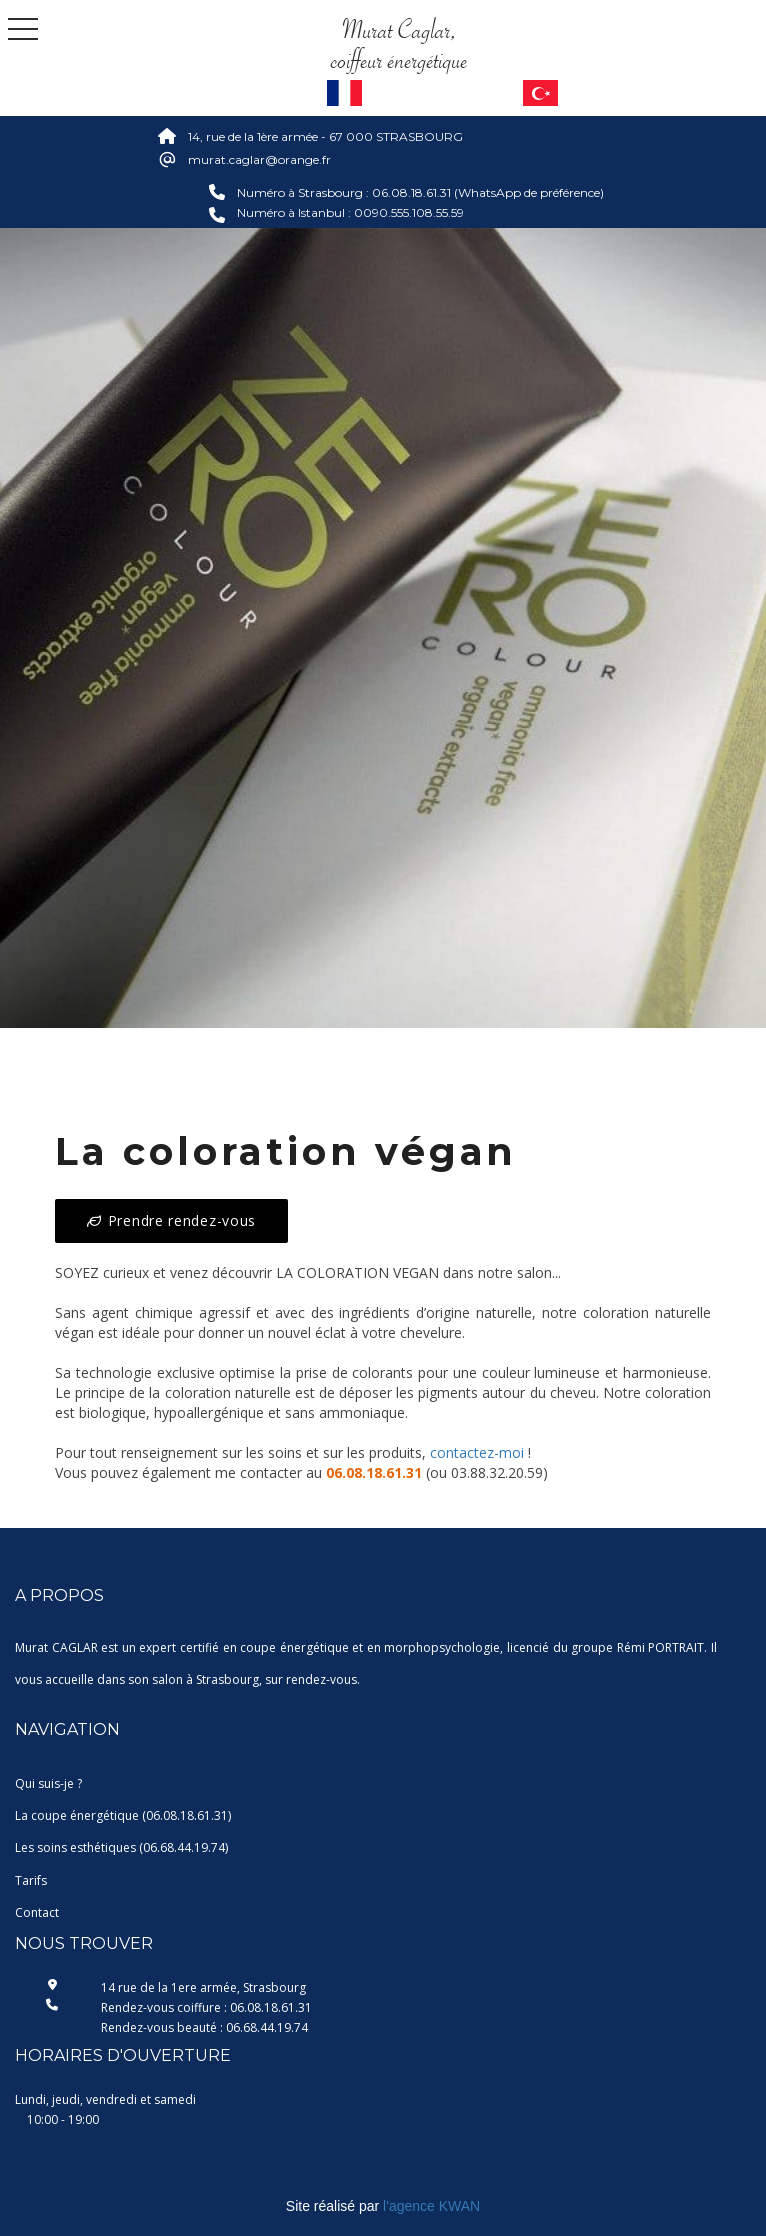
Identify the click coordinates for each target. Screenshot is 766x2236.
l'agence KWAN (431, 2206)
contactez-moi (477, 1452)
